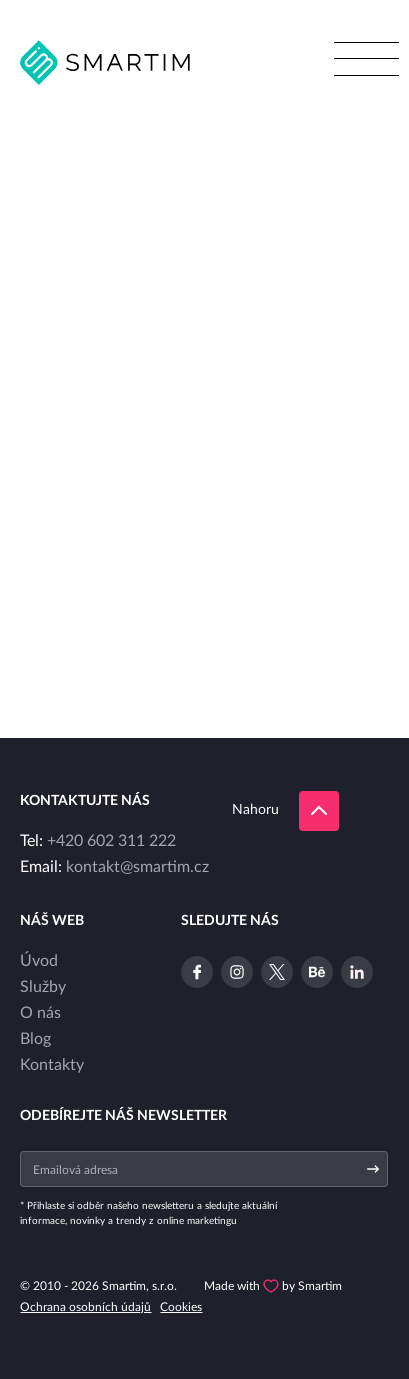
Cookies (181, 1307)
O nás (40, 1013)
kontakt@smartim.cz (137, 867)
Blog (35, 1039)
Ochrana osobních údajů (85, 1307)
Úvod (39, 961)
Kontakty (52, 1065)
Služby (43, 987)
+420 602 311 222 (111, 841)
